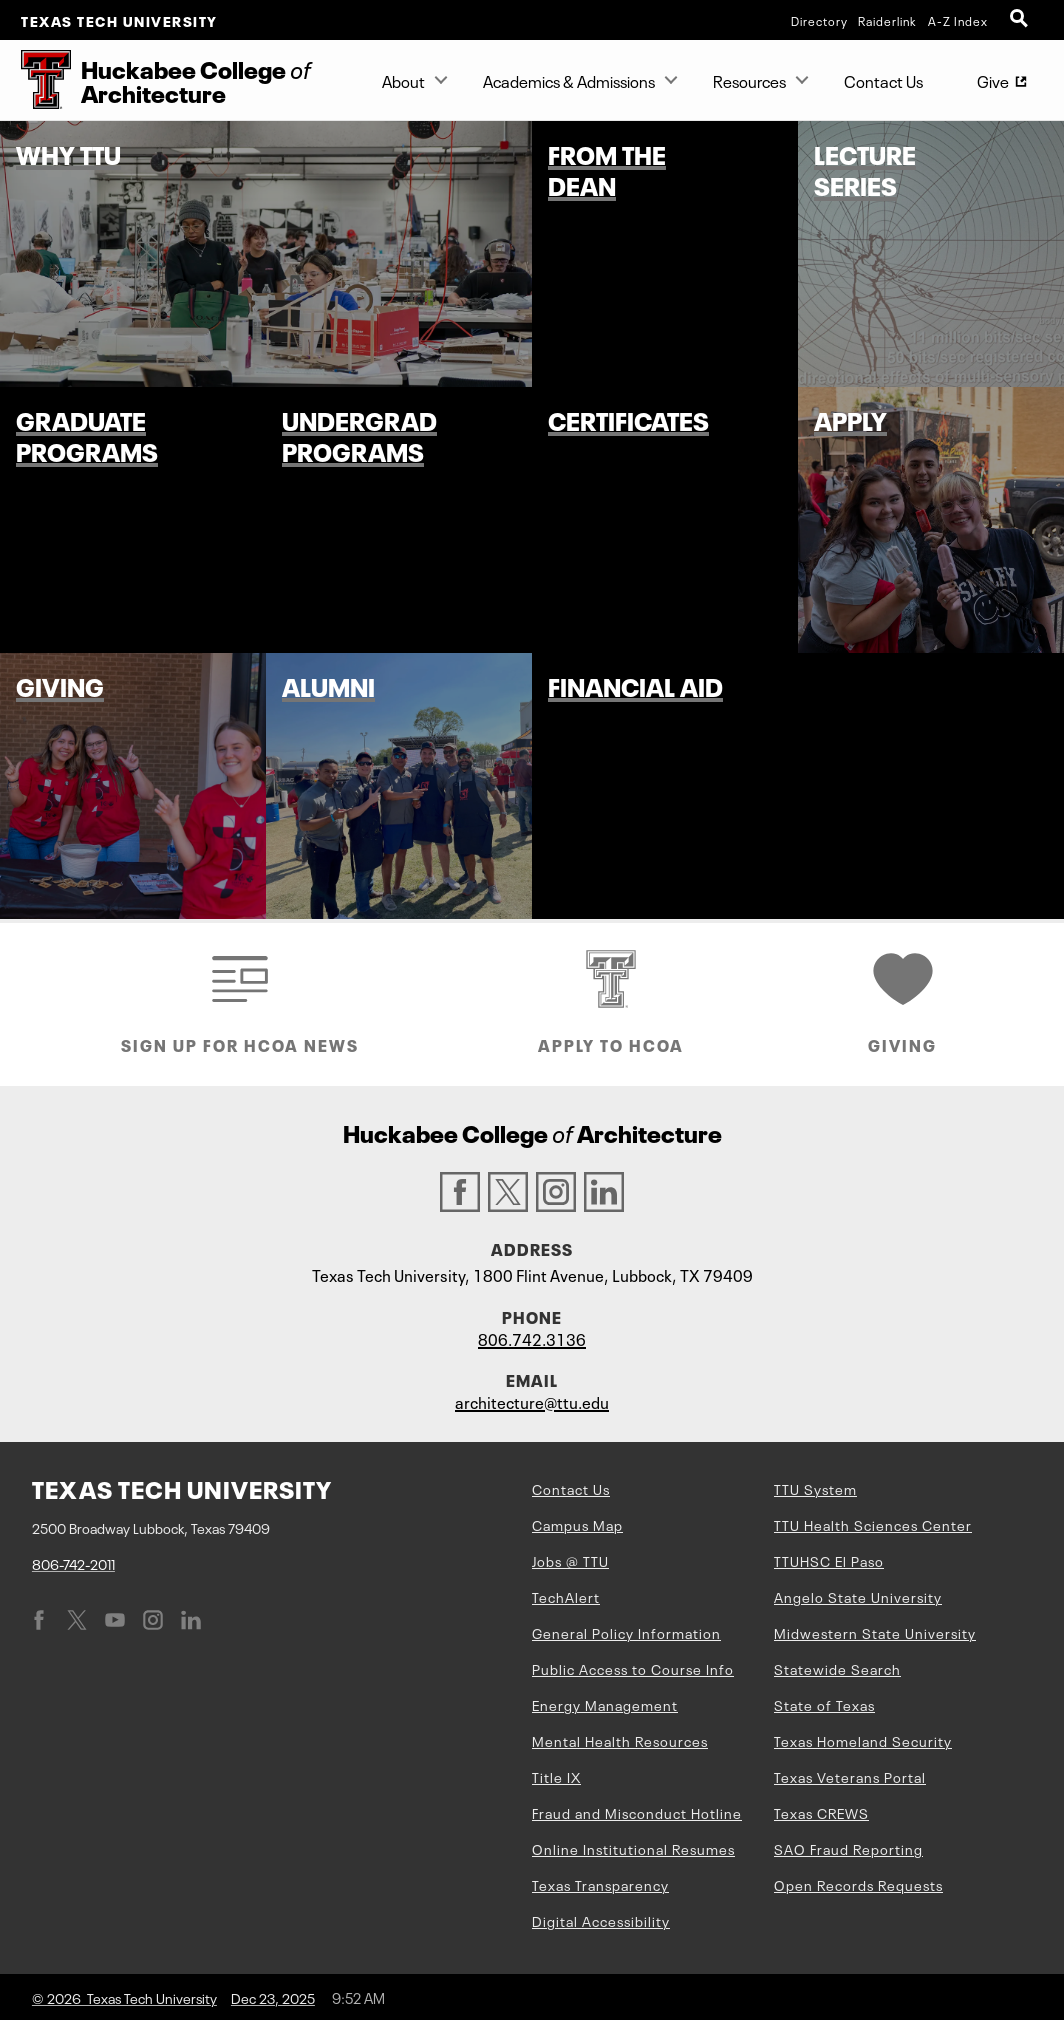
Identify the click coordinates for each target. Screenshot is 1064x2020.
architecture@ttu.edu (532, 1401)
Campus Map (577, 1524)
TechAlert (566, 1596)
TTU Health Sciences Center (873, 1524)
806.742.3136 (532, 1338)
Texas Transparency (600, 1884)
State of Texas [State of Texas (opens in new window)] (824, 1704)
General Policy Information (626, 1632)
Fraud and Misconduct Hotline (637, 1812)
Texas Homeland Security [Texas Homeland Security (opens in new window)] (863, 1740)
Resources (749, 80)
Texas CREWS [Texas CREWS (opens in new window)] (821, 1812)
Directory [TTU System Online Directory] (819, 20)
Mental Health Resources (620, 1740)
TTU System (815, 1488)
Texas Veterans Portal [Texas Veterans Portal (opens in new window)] (850, 1776)
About (403, 80)
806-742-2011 (73, 1563)
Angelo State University (858, 1596)
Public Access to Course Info (633, 1668)
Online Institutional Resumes (633, 1848)
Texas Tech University (119, 20)
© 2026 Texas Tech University (124, 1997)
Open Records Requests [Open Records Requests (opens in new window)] (858, 1884)
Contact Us (883, 80)
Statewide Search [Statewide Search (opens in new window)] (837, 1668)
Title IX (556, 1776)
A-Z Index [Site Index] (958, 20)
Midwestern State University (875, 1632)
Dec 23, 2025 (273, 1997)
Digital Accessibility (601, 1920)
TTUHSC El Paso (829, 1560)
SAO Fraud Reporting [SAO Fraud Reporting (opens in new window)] (848, 1848)
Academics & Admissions (569, 80)
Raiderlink (887, 20)
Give (1008, 84)
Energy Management (605, 1704)
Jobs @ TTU (570, 1560)
